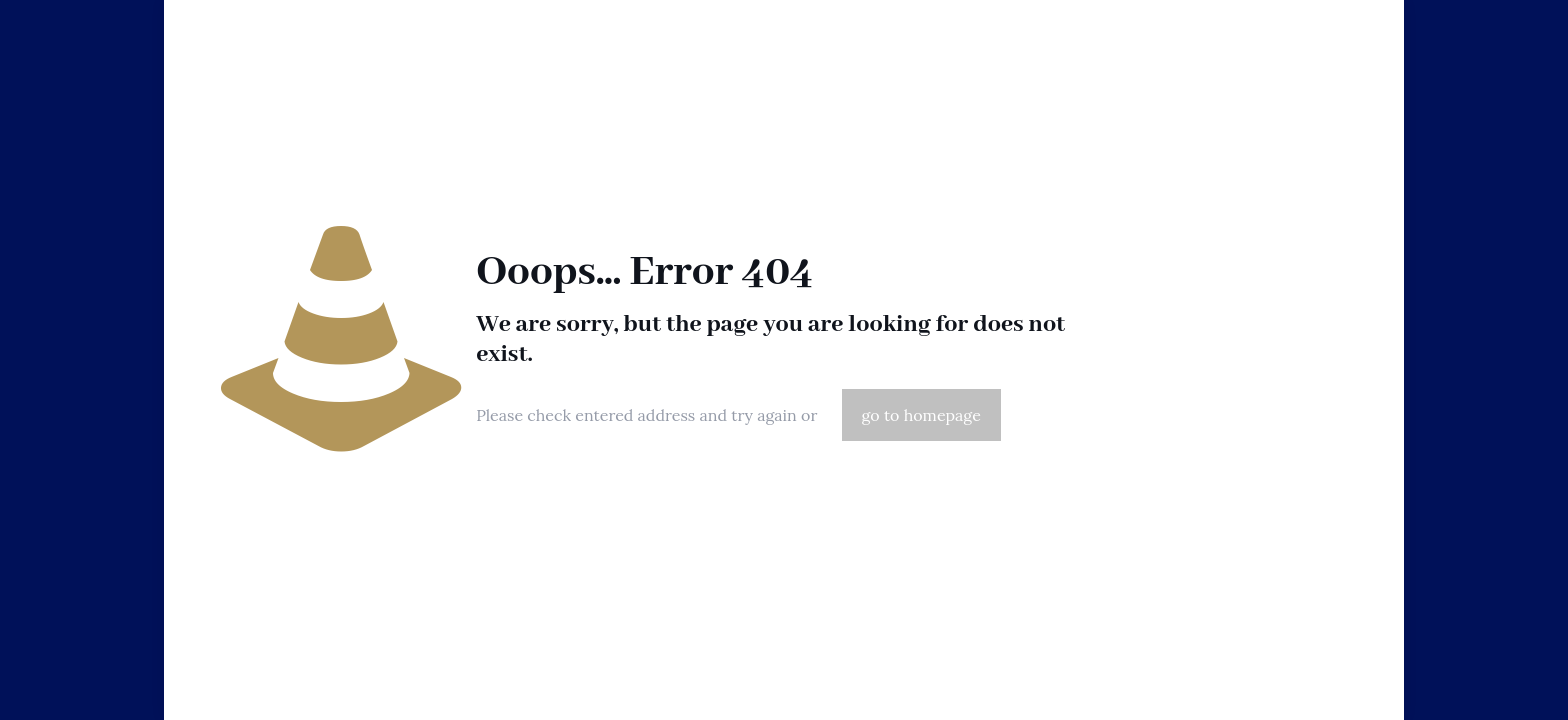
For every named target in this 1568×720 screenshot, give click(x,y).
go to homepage (921, 415)
